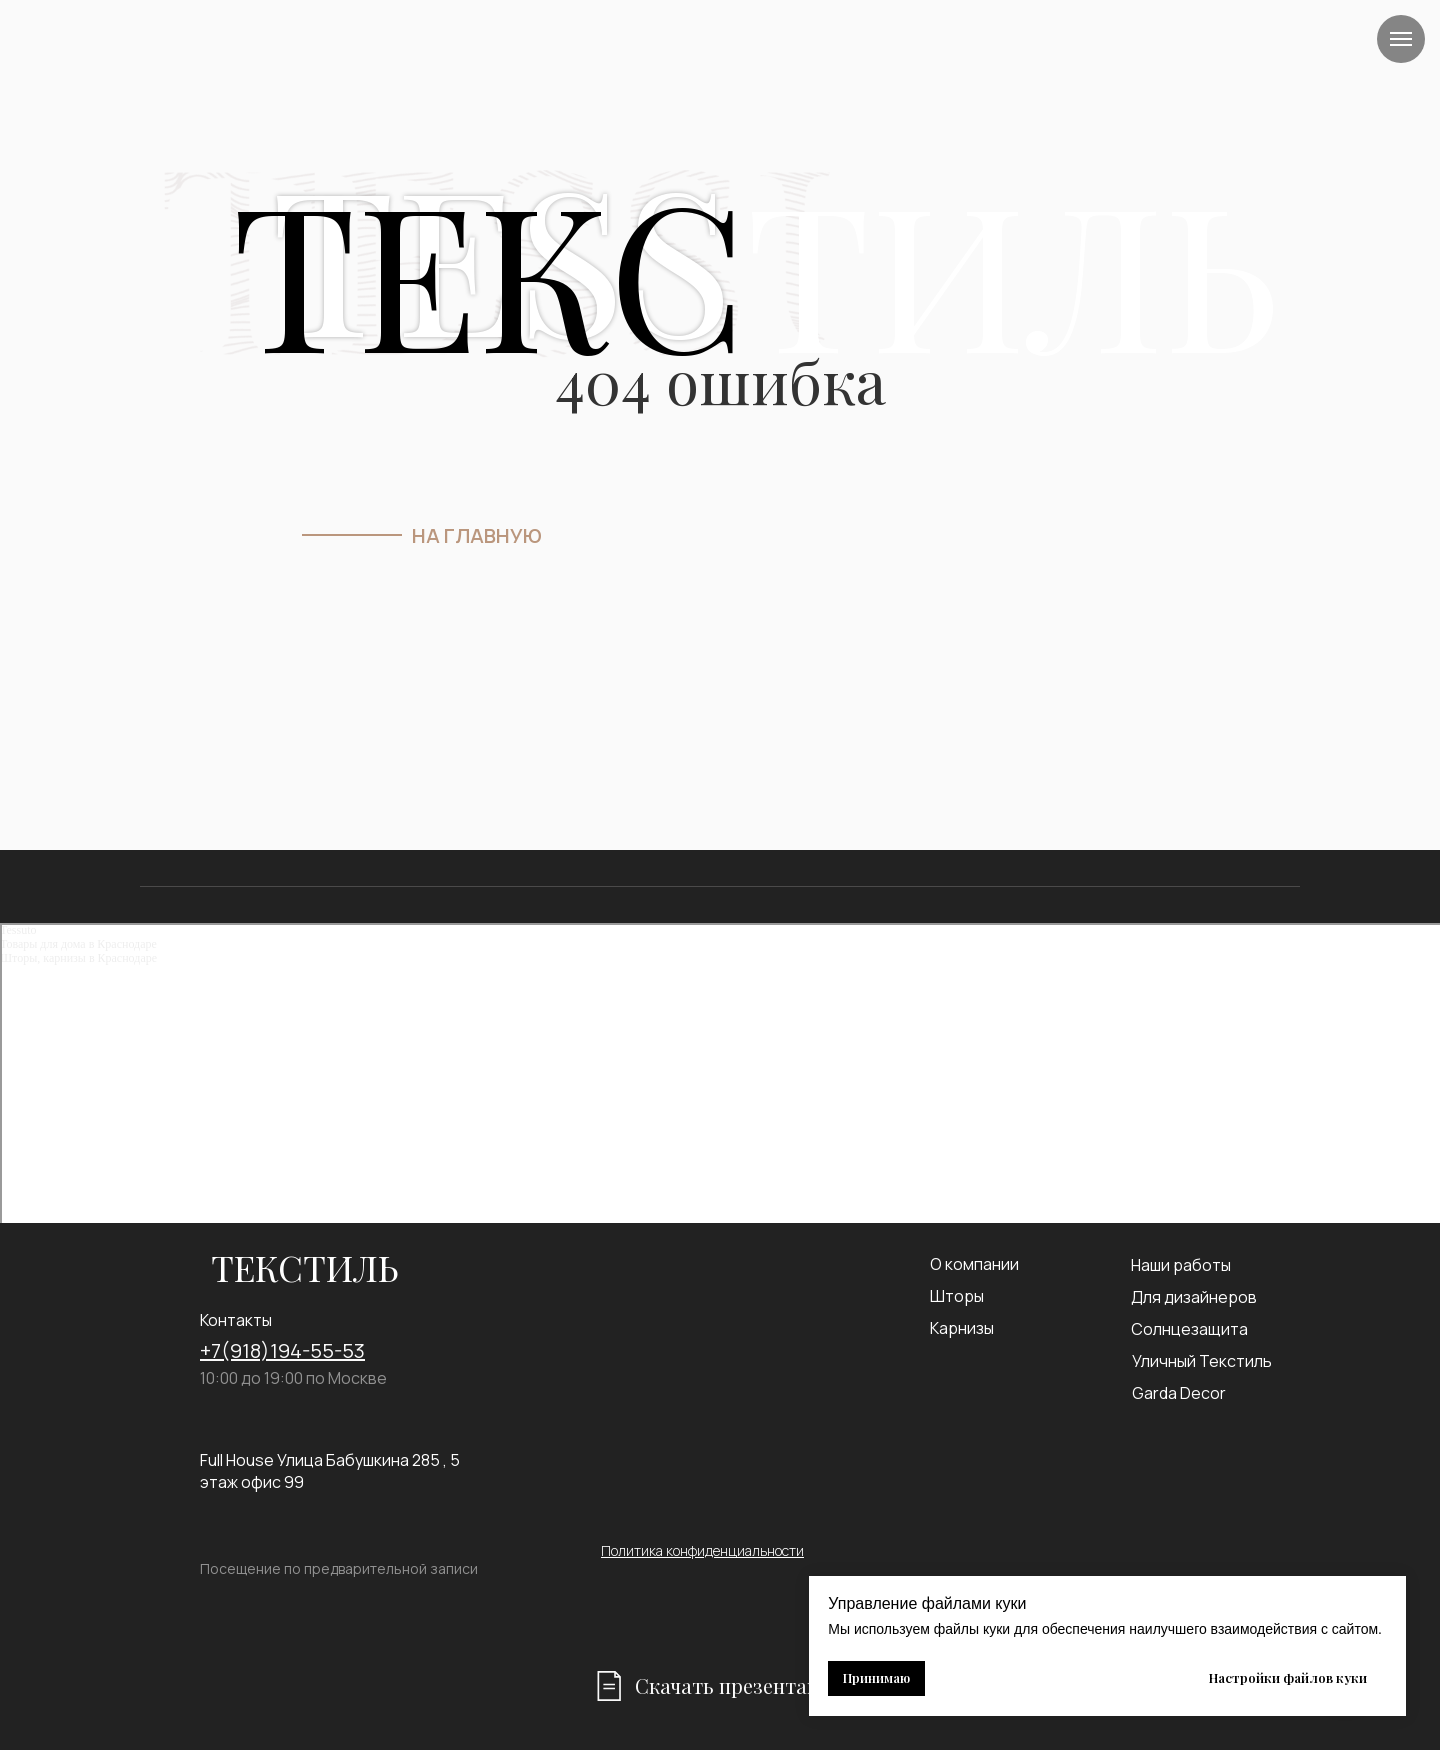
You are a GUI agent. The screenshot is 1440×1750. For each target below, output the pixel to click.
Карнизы (962, 1328)
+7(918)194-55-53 (282, 1350)
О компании (974, 1264)
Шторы (957, 1296)
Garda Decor (1179, 1393)
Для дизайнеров (1194, 1297)
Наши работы (1181, 1265)
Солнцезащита (1189, 1329)
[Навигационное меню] (1401, 39)
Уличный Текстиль (1202, 1361)
